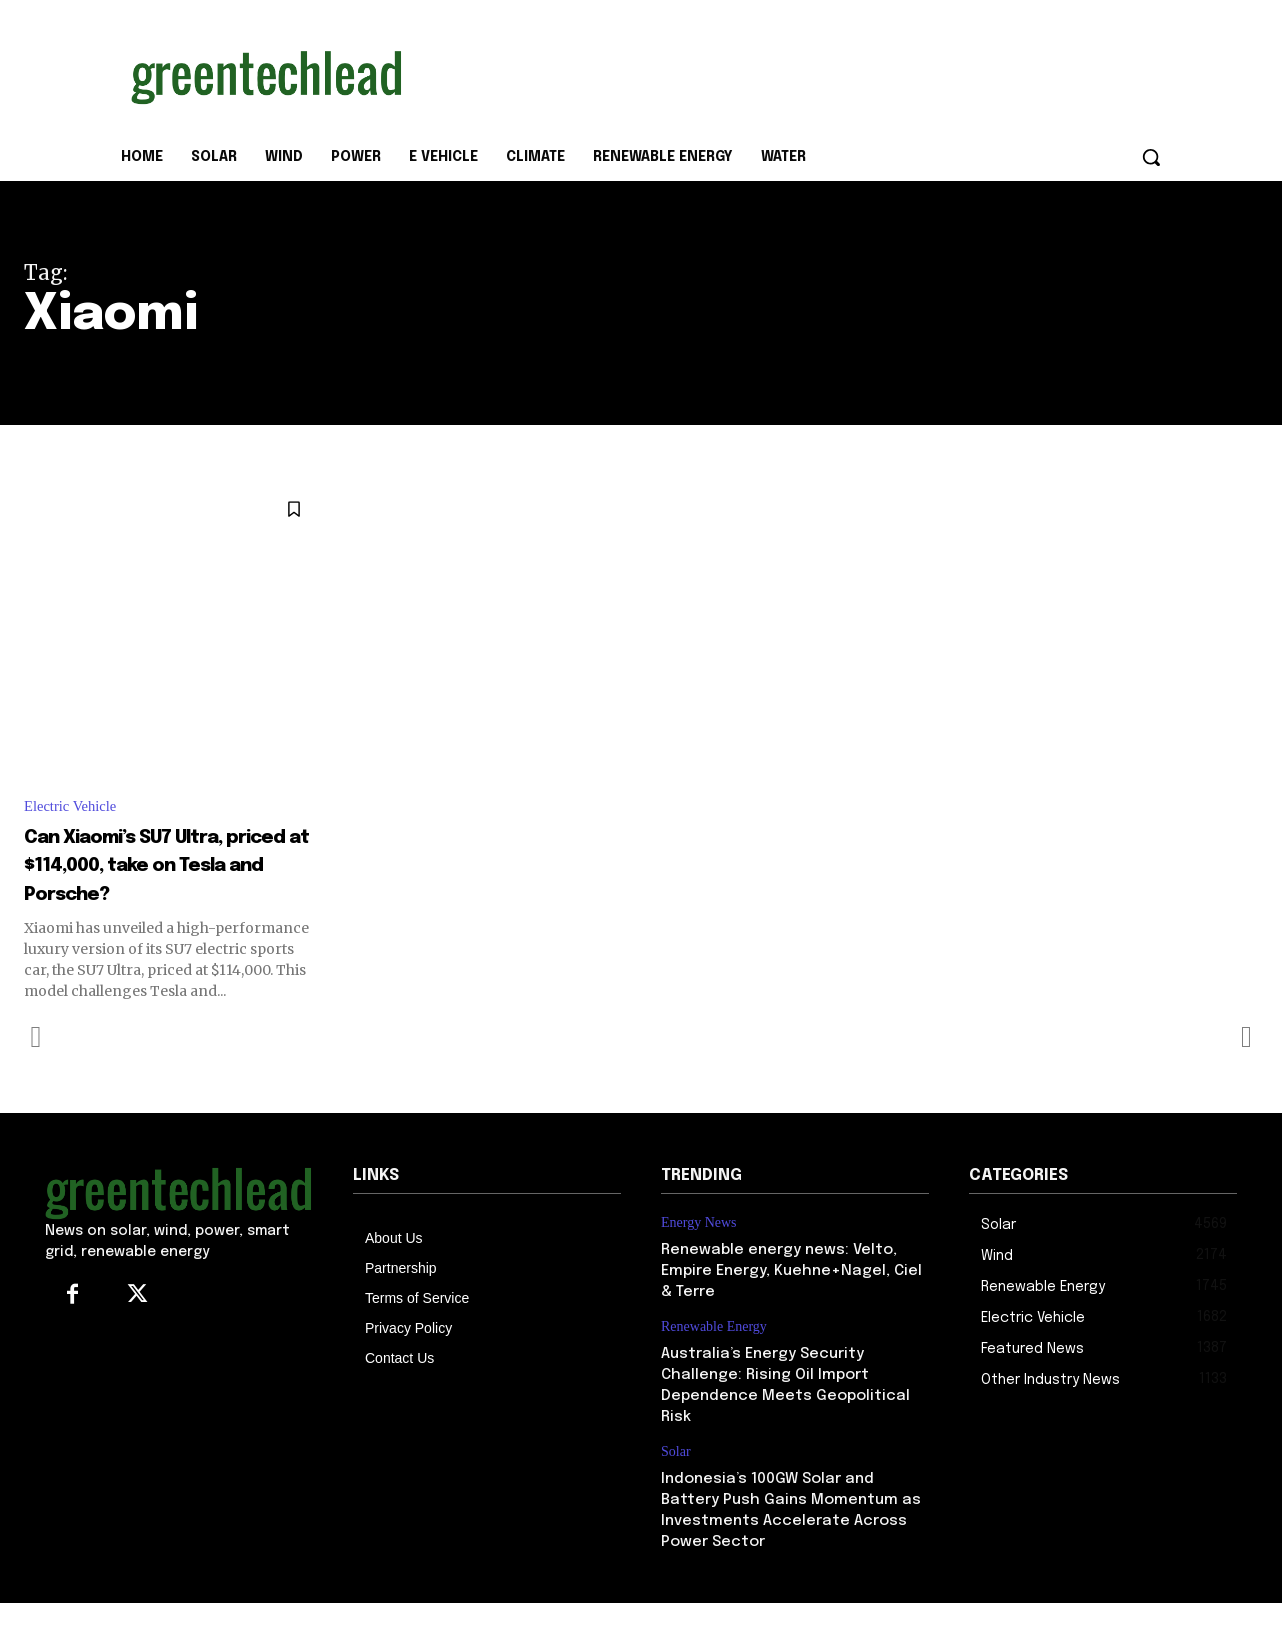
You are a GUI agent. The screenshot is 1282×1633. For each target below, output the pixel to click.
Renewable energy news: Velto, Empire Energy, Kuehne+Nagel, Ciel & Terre (791, 1302)
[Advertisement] (791, 73)
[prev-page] (36, 1067)
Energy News (699, 1253)
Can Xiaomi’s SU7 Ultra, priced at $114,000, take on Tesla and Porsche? (167, 880)
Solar (676, 1482)
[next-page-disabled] (1245, 1067)
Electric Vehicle (74, 807)
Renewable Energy (714, 1357)
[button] (1151, 157)
